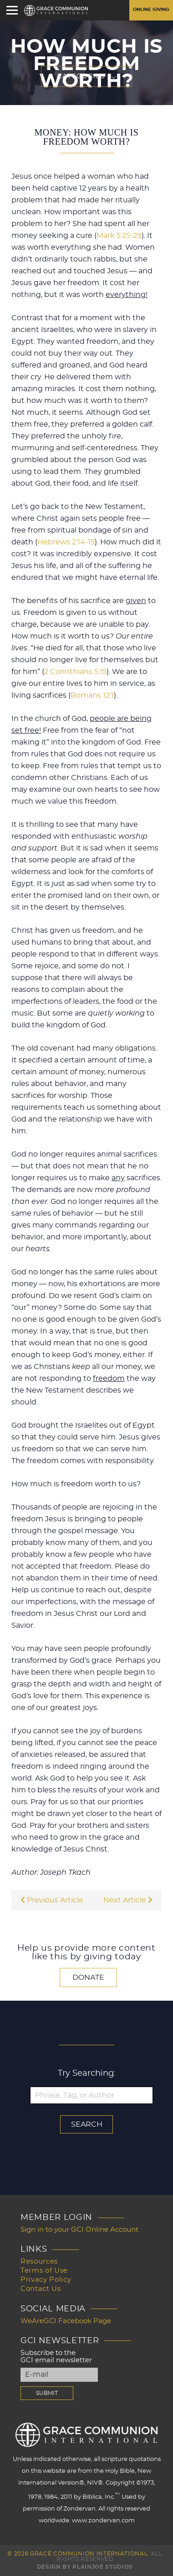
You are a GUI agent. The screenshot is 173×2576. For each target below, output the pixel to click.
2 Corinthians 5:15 (75, 671)
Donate (88, 1977)
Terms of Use (44, 2270)
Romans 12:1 (92, 695)
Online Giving (151, 9)
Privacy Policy (45, 2279)
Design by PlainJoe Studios (85, 2567)
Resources (39, 2261)
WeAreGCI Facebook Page (65, 2321)
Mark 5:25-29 (119, 235)
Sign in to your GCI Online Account (79, 2229)
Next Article (128, 1900)
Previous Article (51, 1900)
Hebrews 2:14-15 (66, 542)
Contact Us (40, 2288)
